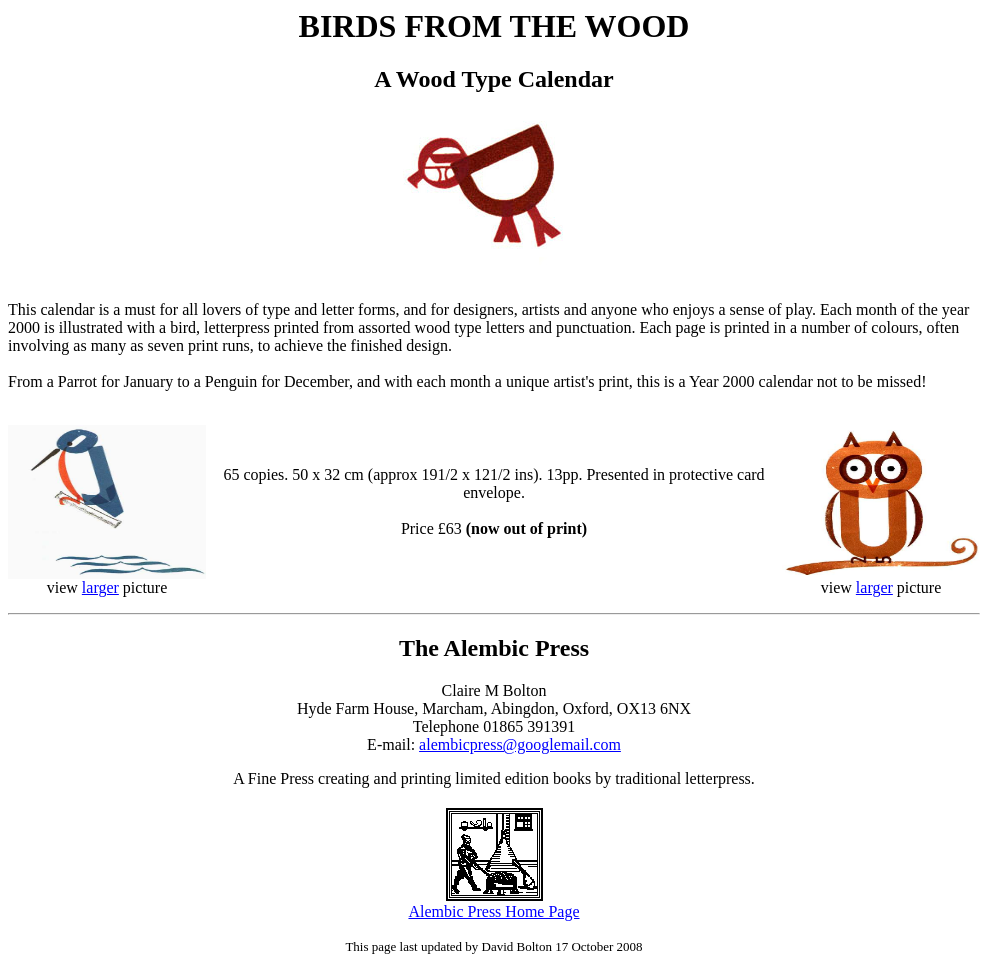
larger (100, 587)
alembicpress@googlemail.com (520, 744)
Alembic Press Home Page (493, 911)
